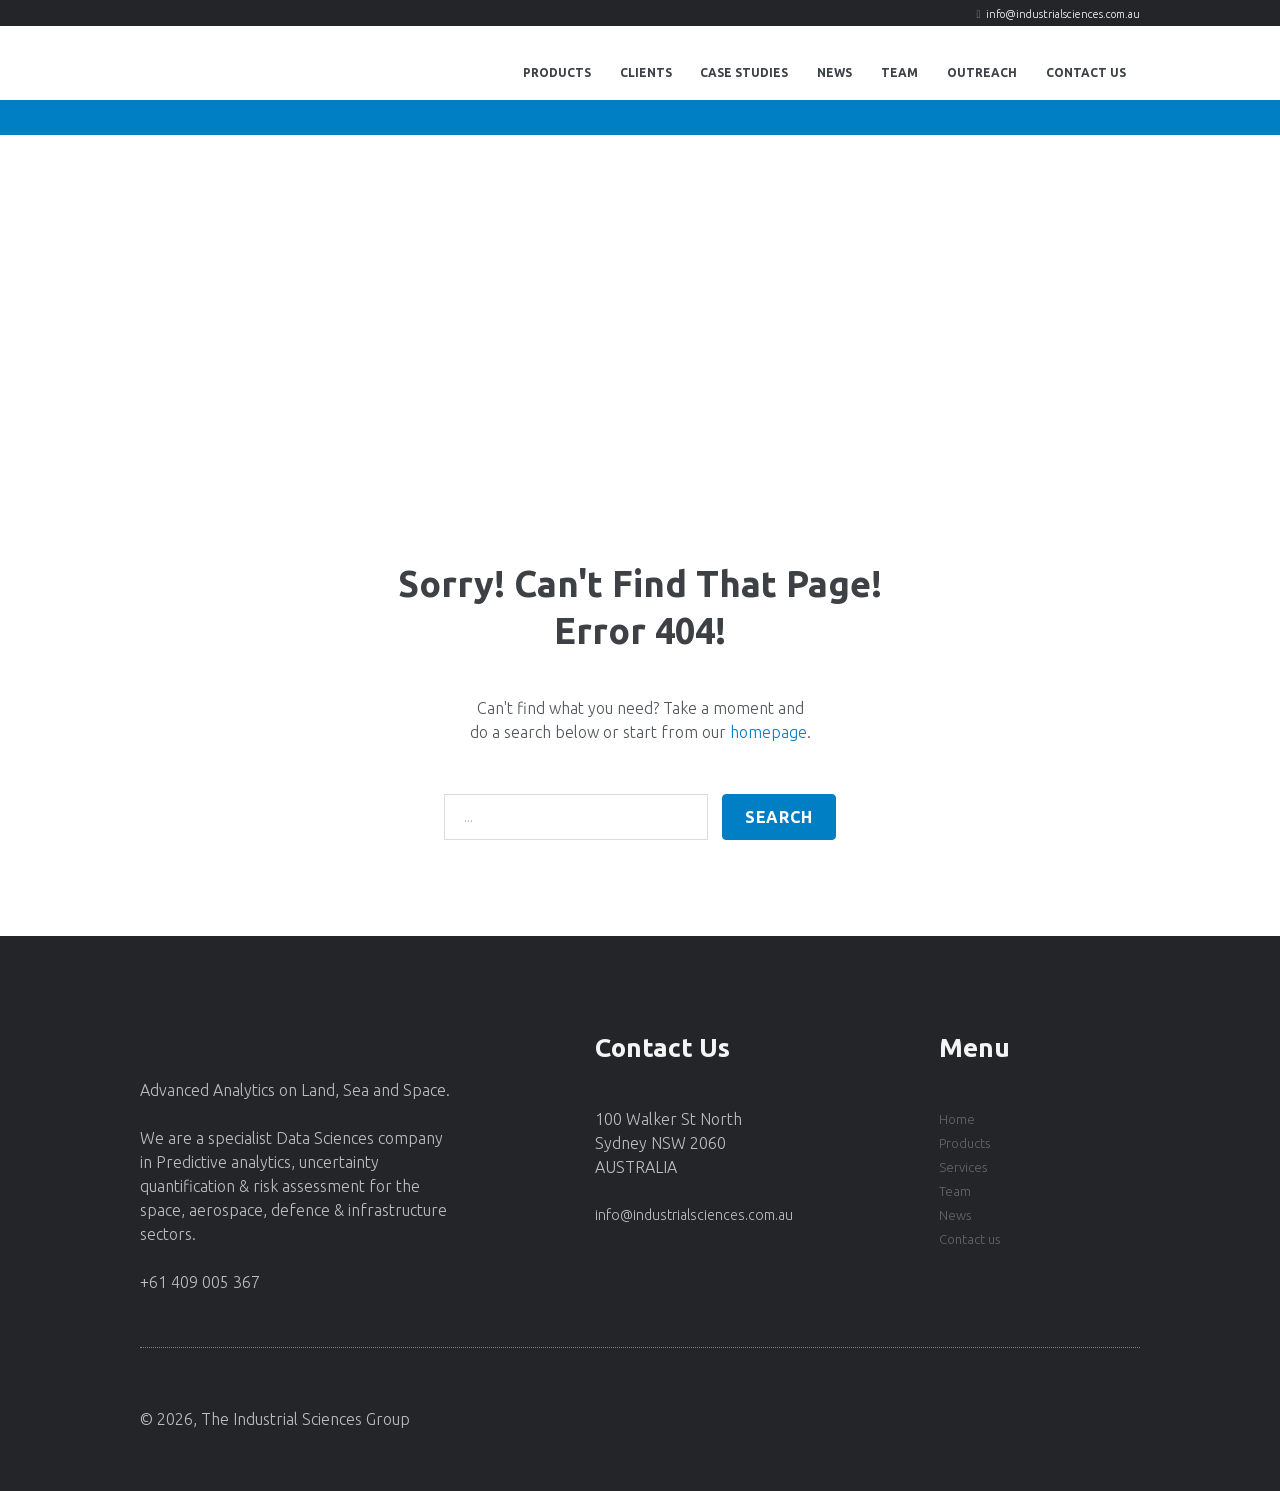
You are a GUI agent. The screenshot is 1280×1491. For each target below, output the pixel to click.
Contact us (969, 1239)
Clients (646, 72)
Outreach (982, 72)
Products (557, 72)
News (834, 72)
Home (957, 1119)
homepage (768, 732)
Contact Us (1086, 72)
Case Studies (744, 72)
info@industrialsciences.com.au (1063, 14)
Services (963, 1167)
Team (899, 72)
